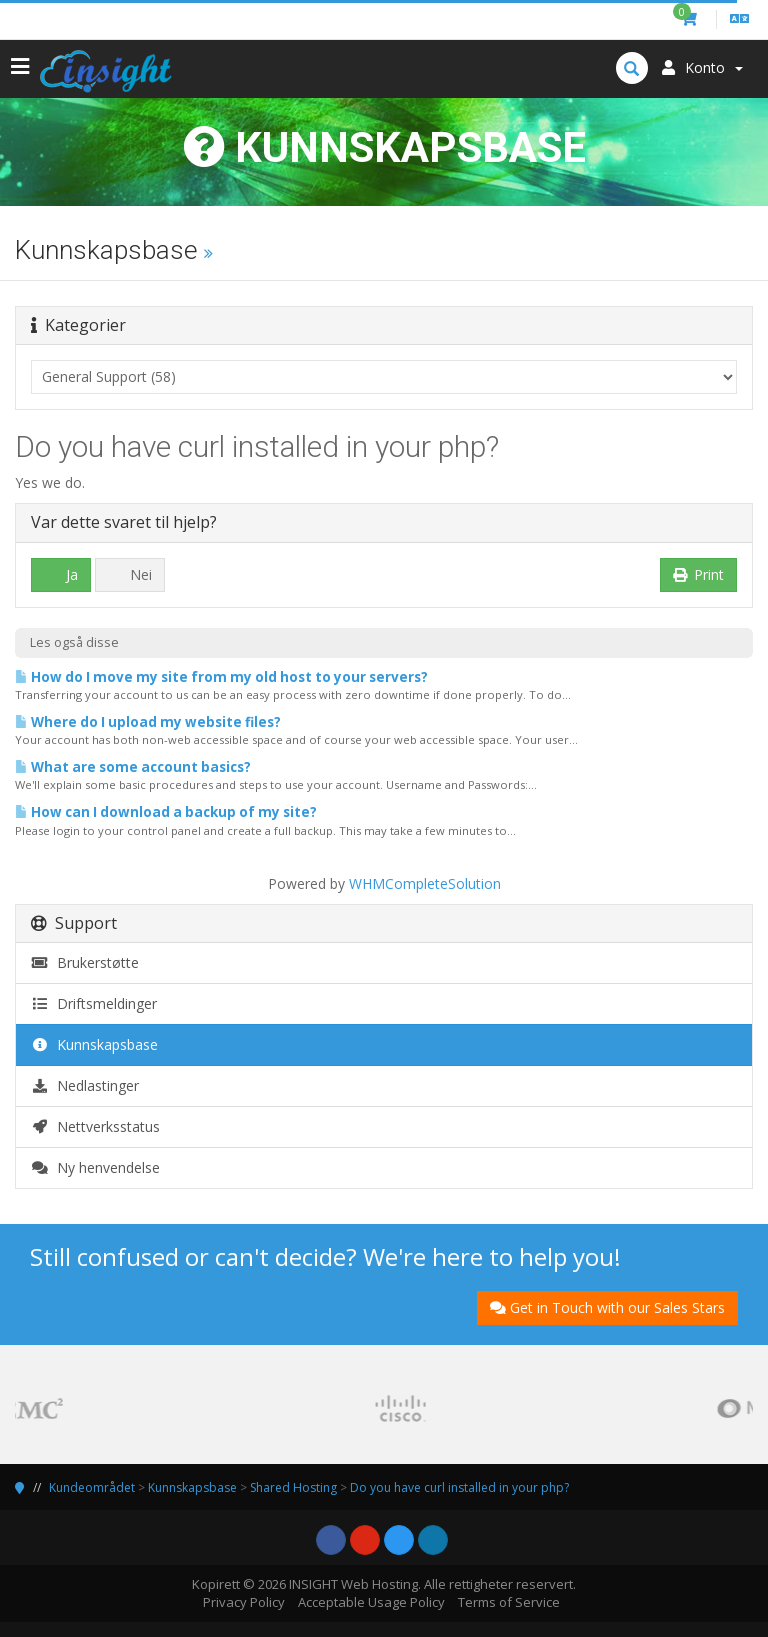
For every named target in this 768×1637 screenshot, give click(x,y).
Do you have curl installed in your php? (459, 1487)
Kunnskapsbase (94, 1044)
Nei (130, 574)
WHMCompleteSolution (425, 883)
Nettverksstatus (95, 1126)
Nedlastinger (85, 1085)
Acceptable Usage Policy (371, 1602)
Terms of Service (509, 1602)
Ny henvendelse (95, 1167)
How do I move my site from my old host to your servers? (221, 677)
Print (699, 574)
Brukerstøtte (85, 962)
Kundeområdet (92, 1487)
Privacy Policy (244, 1602)
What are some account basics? (133, 767)
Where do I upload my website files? (148, 722)
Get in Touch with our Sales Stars (607, 1307)
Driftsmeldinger (94, 1003)
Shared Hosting (293, 1487)
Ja (61, 574)
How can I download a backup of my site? (166, 812)
